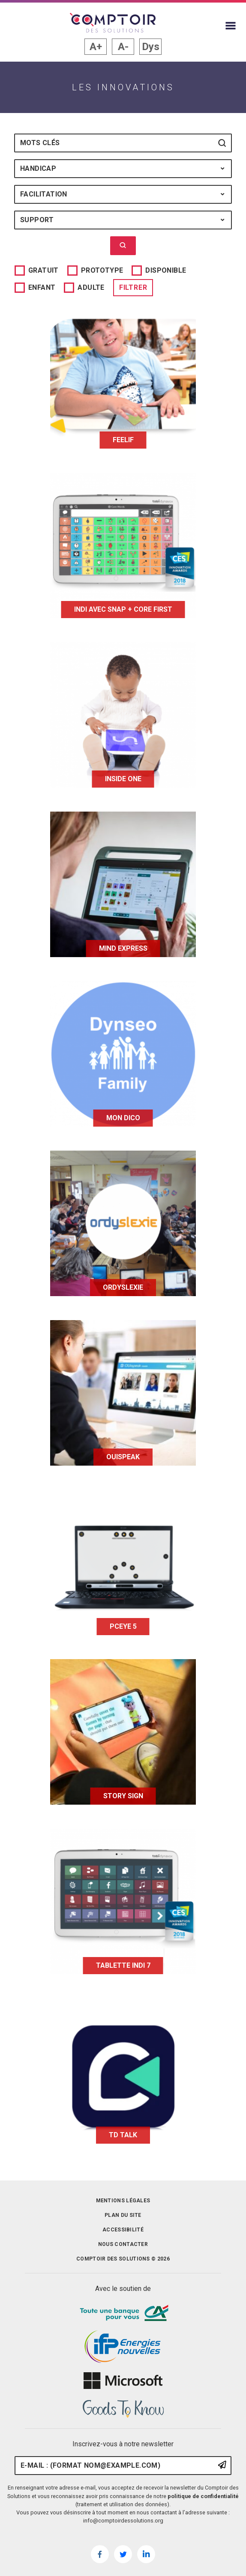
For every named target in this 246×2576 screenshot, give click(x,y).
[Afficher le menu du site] (230, 26)
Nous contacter (123, 2244)
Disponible (165, 270)
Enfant (41, 287)
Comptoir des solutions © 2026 (123, 2259)
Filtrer (133, 287)
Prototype (102, 270)
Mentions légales (123, 2201)
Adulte (91, 287)
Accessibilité (123, 2230)
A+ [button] (96, 47)
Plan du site (123, 2215)
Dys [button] (150, 47)
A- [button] (123, 47)
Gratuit (43, 270)
